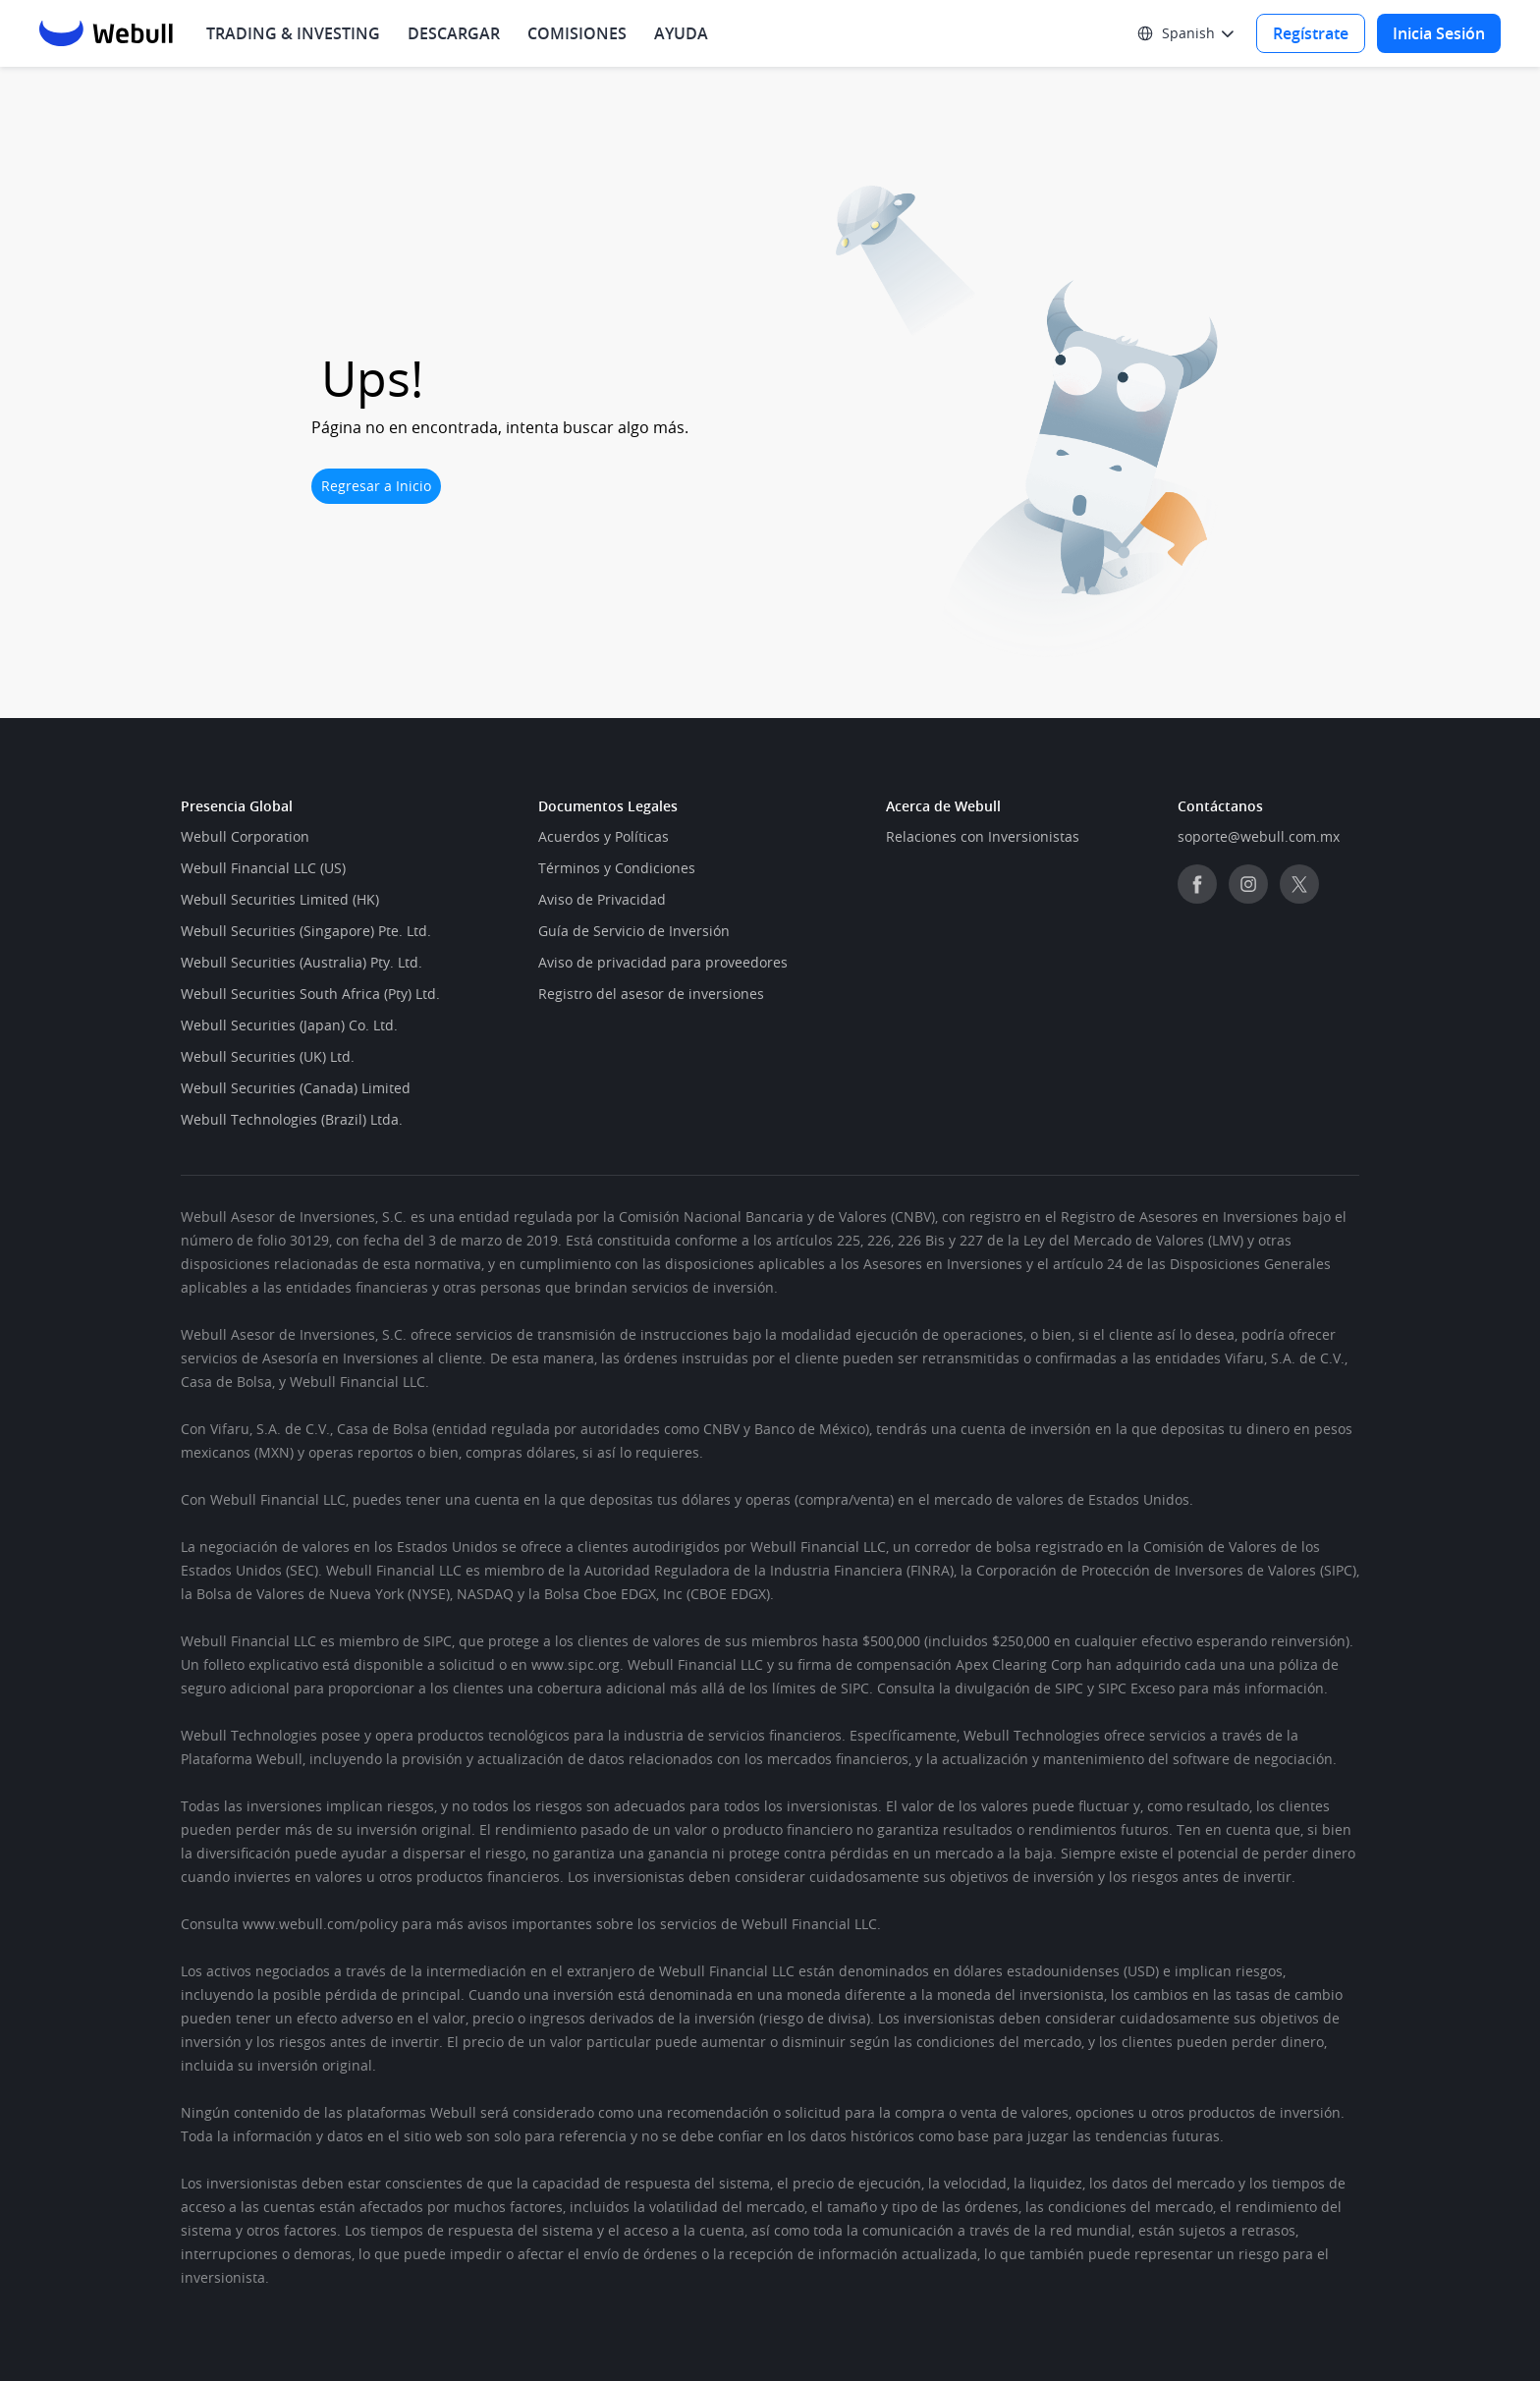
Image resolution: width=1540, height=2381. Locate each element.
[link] (982, 837)
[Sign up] (1310, 33)
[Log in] (1439, 33)
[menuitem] (454, 33)
